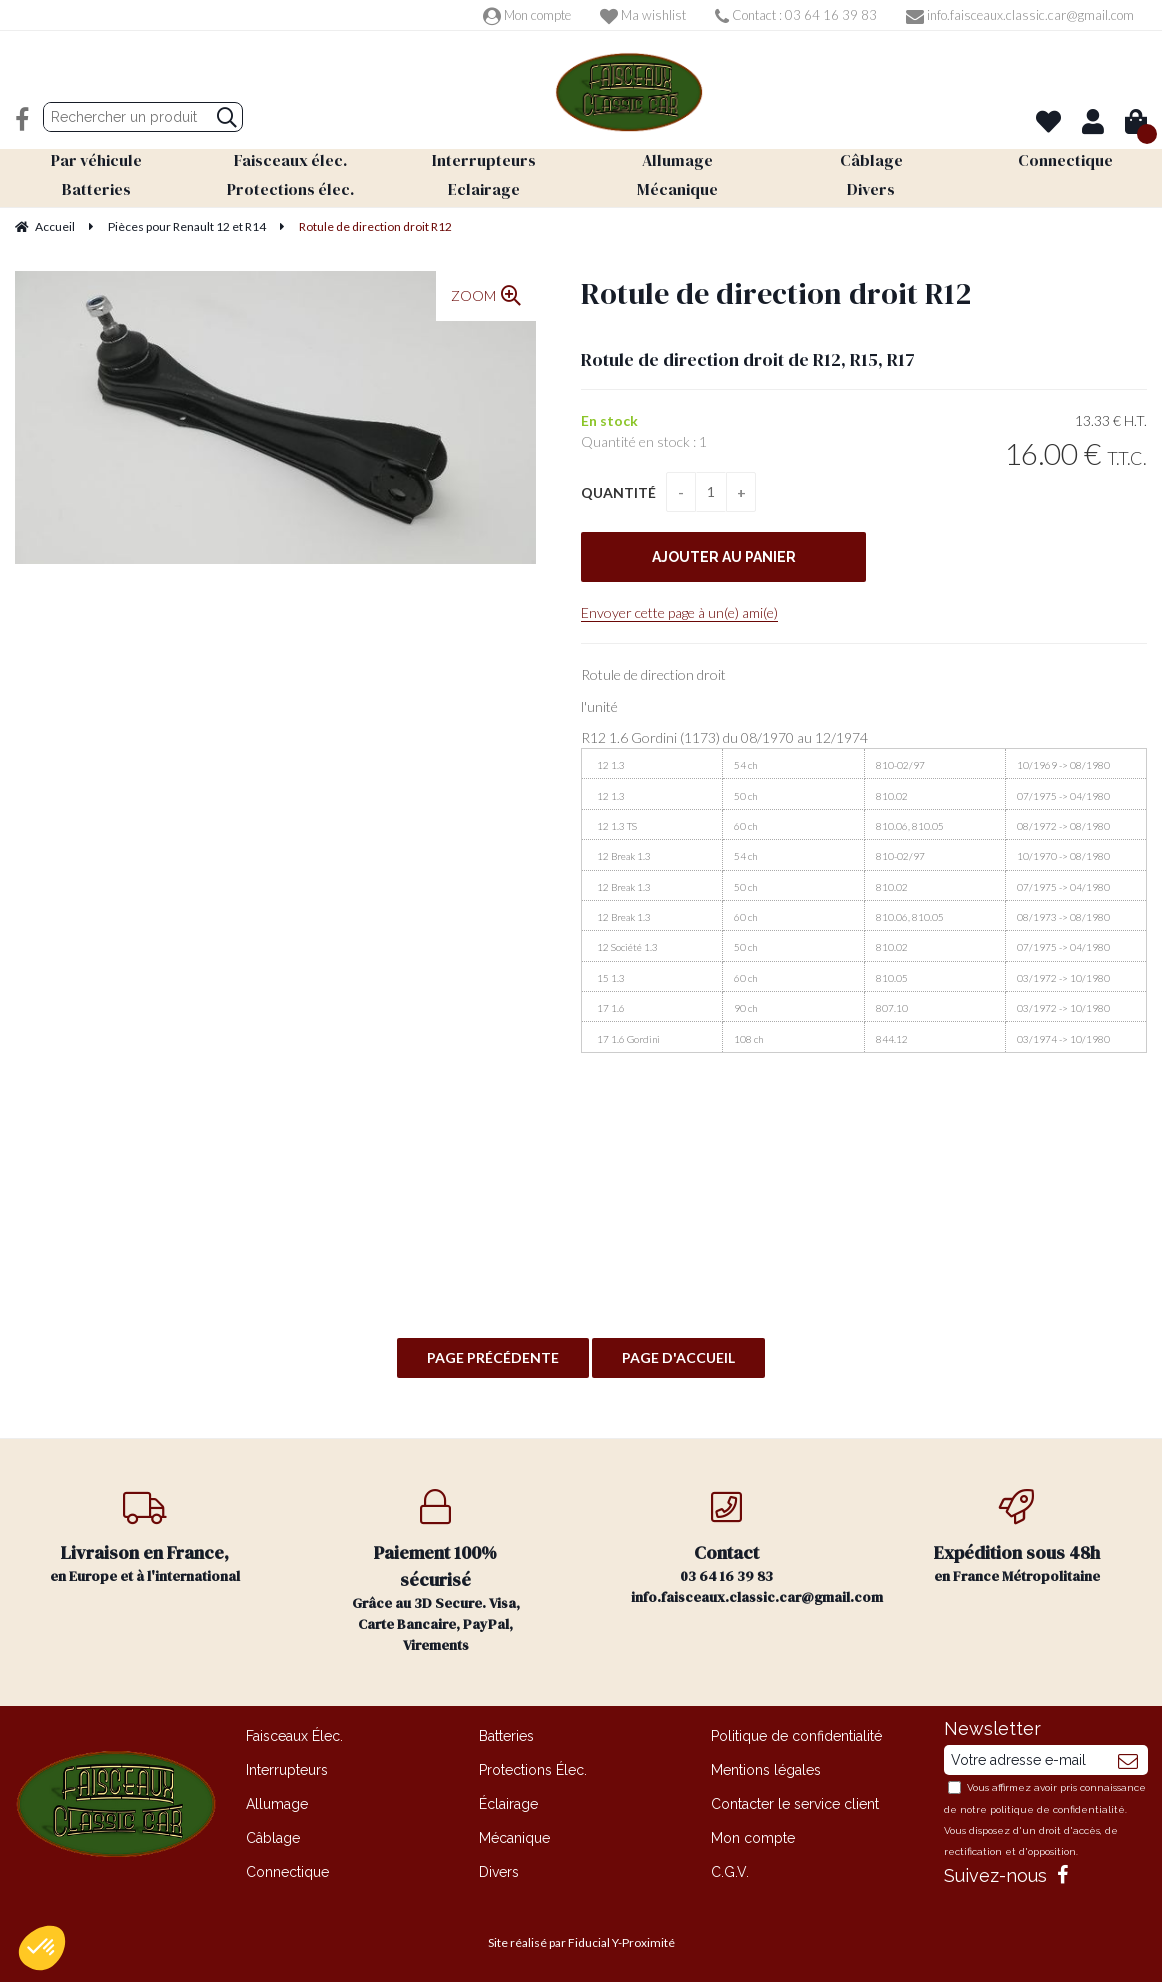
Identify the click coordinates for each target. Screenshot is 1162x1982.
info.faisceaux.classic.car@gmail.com (1020, 15)
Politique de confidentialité (796, 1736)
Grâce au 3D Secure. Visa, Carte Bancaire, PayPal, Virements (436, 1572)
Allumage (277, 1804)
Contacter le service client (795, 1804)
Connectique (287, 1872)
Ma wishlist (643, 15)
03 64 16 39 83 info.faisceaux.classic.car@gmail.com (751, 1548)
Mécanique (514, 1838)
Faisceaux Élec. (294, 1736)
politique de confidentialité (1057, 1809)
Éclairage (508, 1804)
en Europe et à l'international (145, 1537)
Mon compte (527, 15)
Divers (499, 1872)
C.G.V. (730, 1872)
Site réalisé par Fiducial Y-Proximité (581, 1942)
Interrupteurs (287, 1770)
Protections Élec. (533, 1770)
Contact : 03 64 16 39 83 (796, 15)
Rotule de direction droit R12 (776, 293)
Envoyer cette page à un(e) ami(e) (679, 612)
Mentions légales (766, 1770)
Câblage (273, 1838)
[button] (42, 1948)
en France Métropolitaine (1017, 1537)
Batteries (506, 1736)
